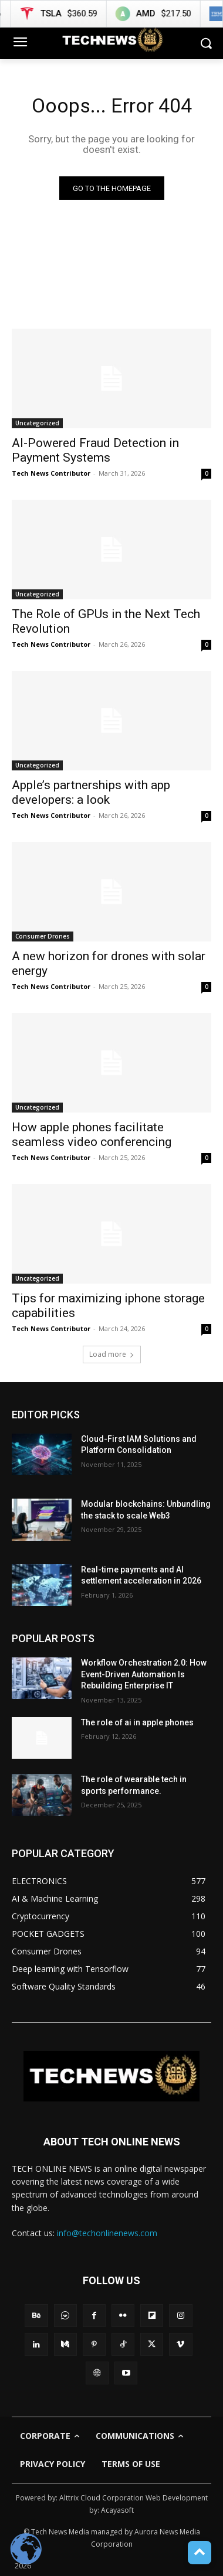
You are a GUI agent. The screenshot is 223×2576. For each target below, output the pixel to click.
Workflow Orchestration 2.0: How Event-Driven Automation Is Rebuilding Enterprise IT (144, 1674)
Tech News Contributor (51, 473)
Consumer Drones (42, 936)
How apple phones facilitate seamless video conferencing (91, 1134)
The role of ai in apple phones (137, 1722)
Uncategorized (37, 423)
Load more (111, 1354)
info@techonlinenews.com (107, 2233)
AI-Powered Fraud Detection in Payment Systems (95, 450)
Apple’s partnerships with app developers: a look (91, 792)
